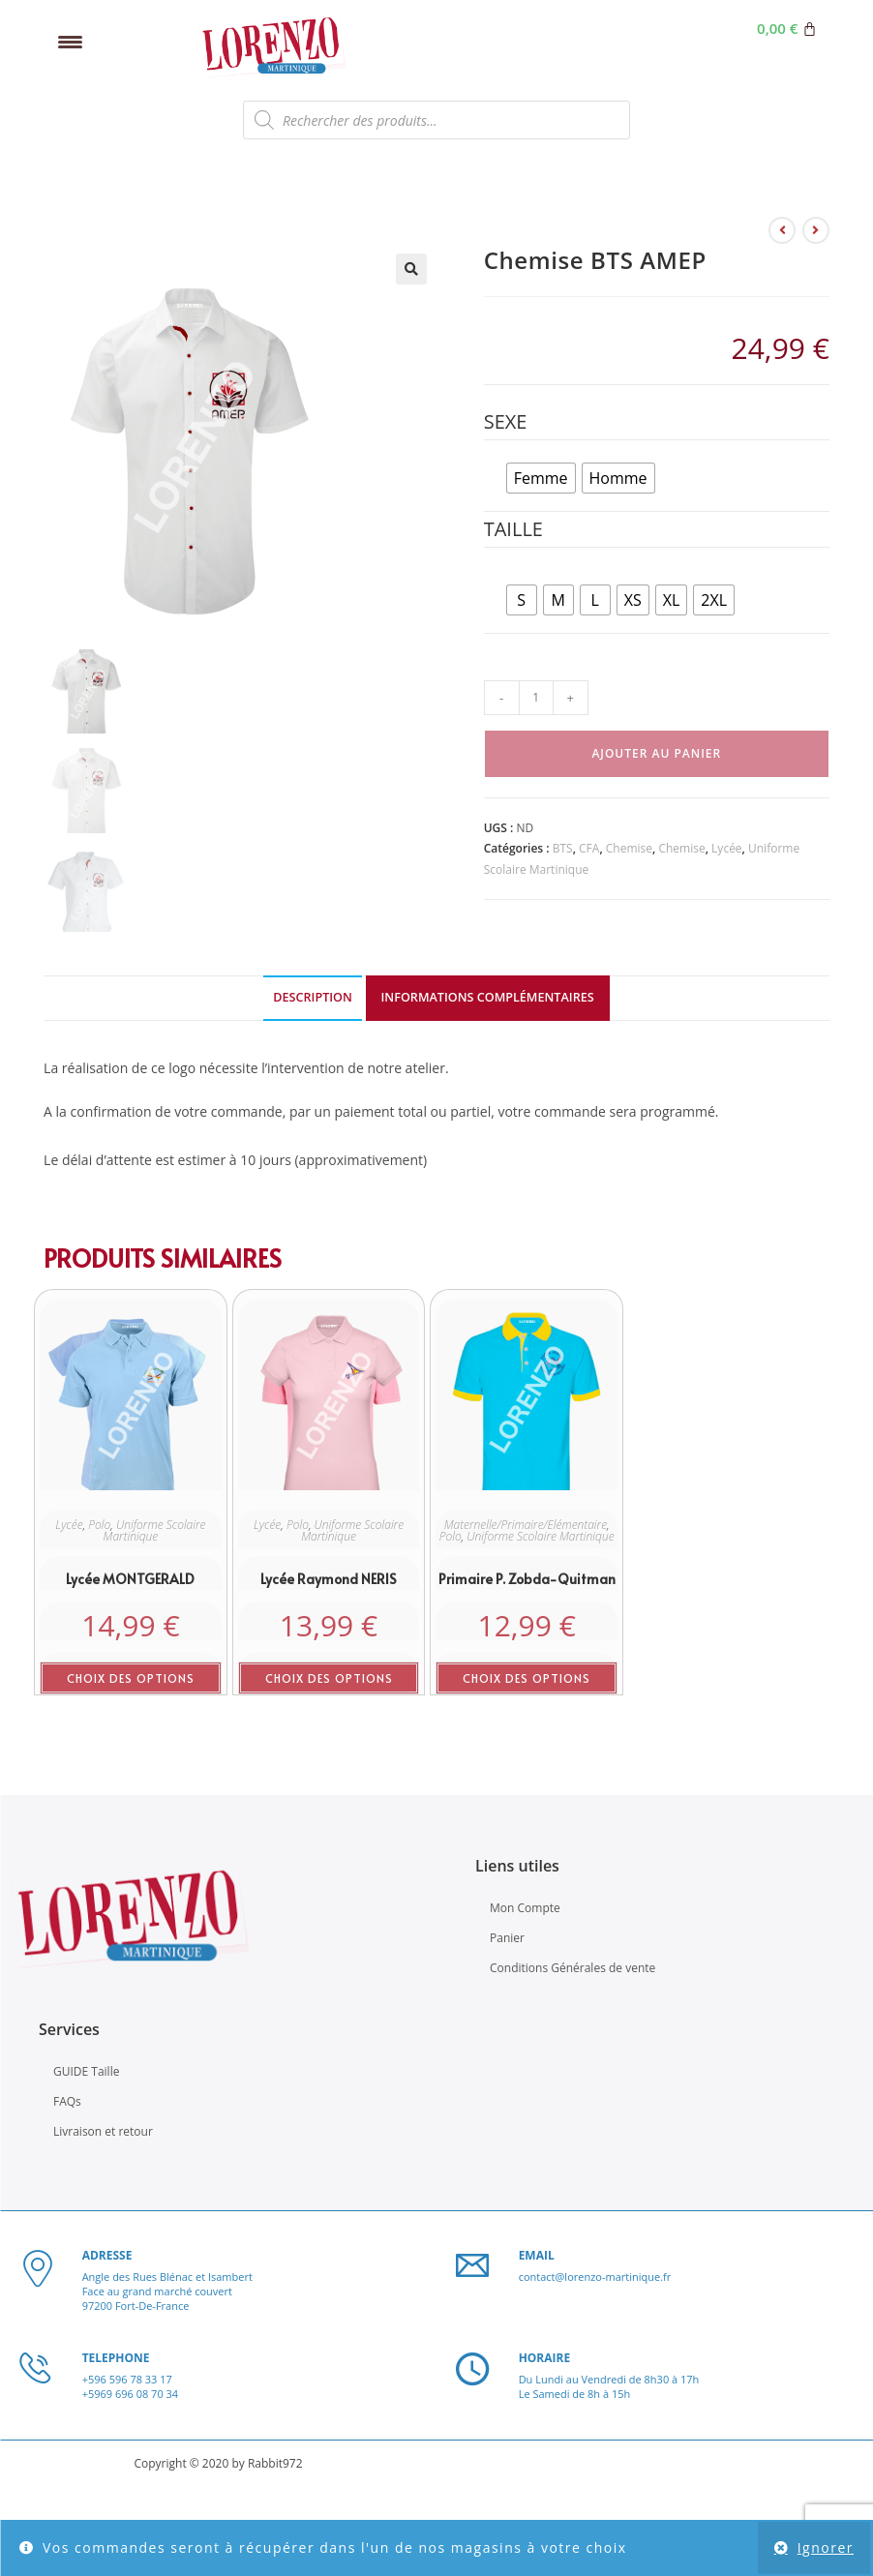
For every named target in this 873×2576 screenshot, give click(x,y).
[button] (411, 269)
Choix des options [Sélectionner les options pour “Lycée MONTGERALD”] (131, 1680)
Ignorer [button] (826, 2547)
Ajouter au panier (656, 753)
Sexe (505, 421)
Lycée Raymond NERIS (328, 1581)
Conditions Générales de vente (572, 1970)
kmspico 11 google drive (560, 328)
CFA (589, 848)
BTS (563, 848)
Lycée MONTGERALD (130, 1581)
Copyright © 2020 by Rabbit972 (218, 2465)
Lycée (726, 848)
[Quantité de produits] (536, 697)
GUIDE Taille (86, 2073)
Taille (513, 529)
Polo (99, 1526)
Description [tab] (312, 999)
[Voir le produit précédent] (782, 230)
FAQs (67, 2103)
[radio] (541, 478)
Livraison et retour (103, 2133)
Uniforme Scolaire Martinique (155, 1532)
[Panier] (787, 28)
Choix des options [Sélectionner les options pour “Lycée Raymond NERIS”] (329, 1680)
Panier (507, 1939)
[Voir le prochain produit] (815, 230)
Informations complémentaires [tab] (487, 999)
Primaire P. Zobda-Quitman (527, 1581)
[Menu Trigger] (70, 41)
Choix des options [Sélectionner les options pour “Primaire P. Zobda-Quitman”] (526, 1680)
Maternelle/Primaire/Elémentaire (525, 1526)
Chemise (629, 848)
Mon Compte (525, 1909)
